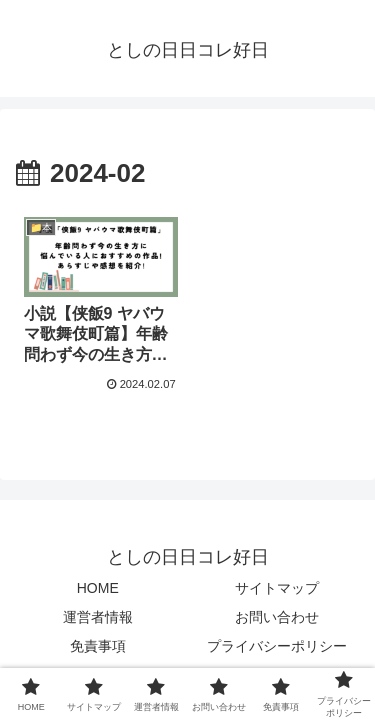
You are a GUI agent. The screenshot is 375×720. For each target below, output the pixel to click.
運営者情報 (98, 617)
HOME (98, 588)
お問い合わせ (277, 617)
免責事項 (98, 646)
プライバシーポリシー (277, 646)
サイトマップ (277, 588)
